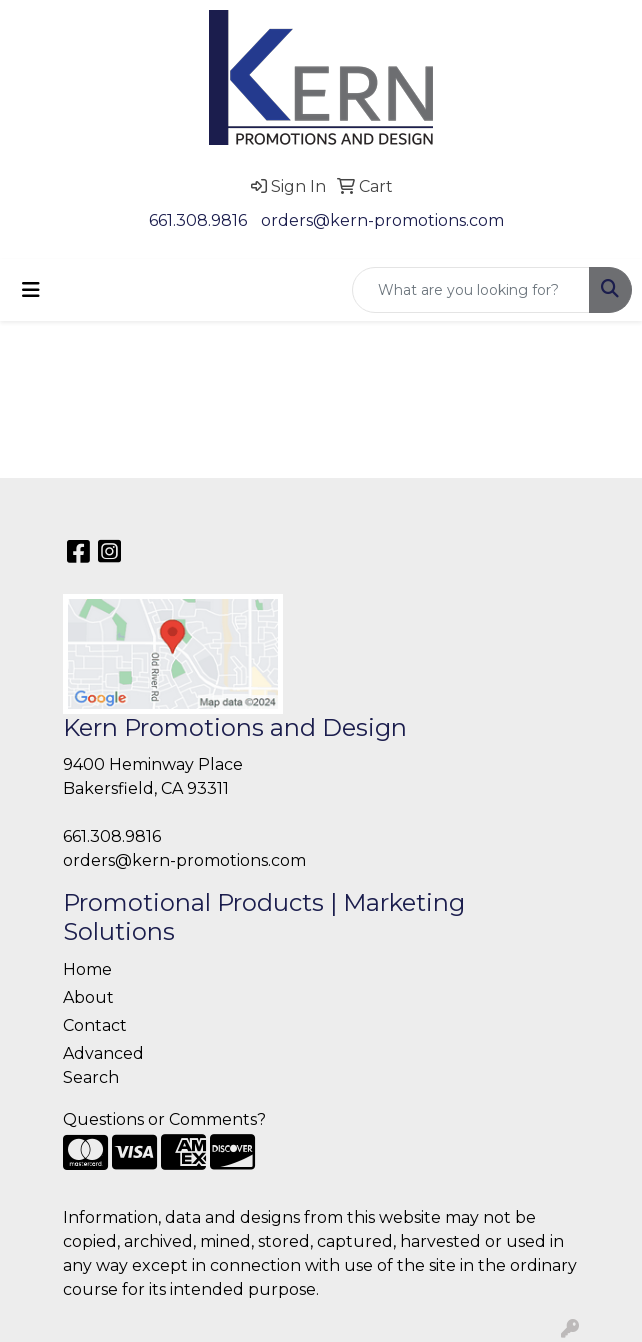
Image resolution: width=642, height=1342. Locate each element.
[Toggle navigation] (31, 290)
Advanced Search (103, 1065)
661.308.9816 (198, 220)
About (88, 997)
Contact (95, 1025)
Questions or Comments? (164, 1119)
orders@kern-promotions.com (382, 220)
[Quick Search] (471, 290)
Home (87, 969)
